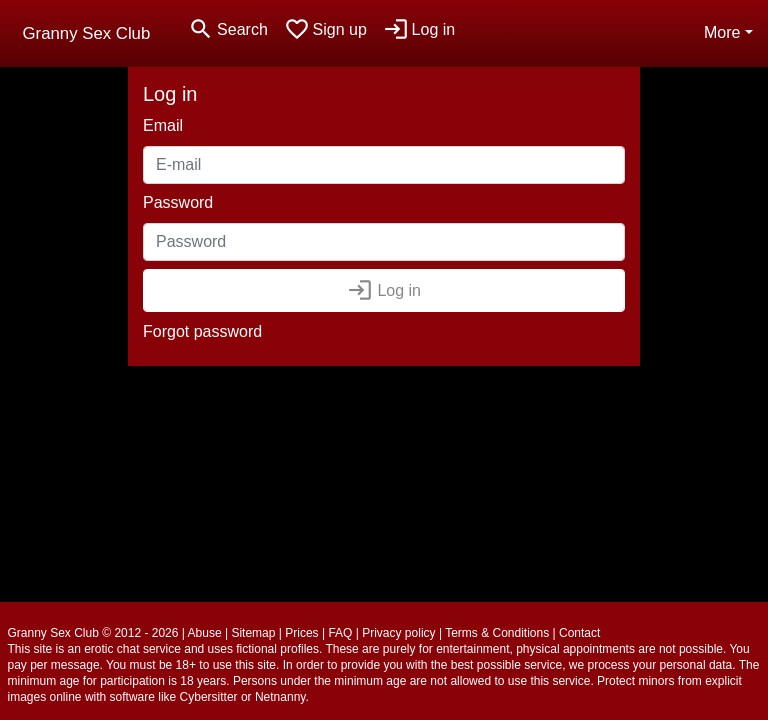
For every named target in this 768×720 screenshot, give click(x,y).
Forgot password (202, 331)
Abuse (205, 633)
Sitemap (253, 633)
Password (178, 202)
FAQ (340, 633)
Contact (579, 633)
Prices (301, 633)
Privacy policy (398, 633)
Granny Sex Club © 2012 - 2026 (93, 633)
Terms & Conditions (497, 633)
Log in (384, 290)
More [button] (722, 32)
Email (163, 125)
